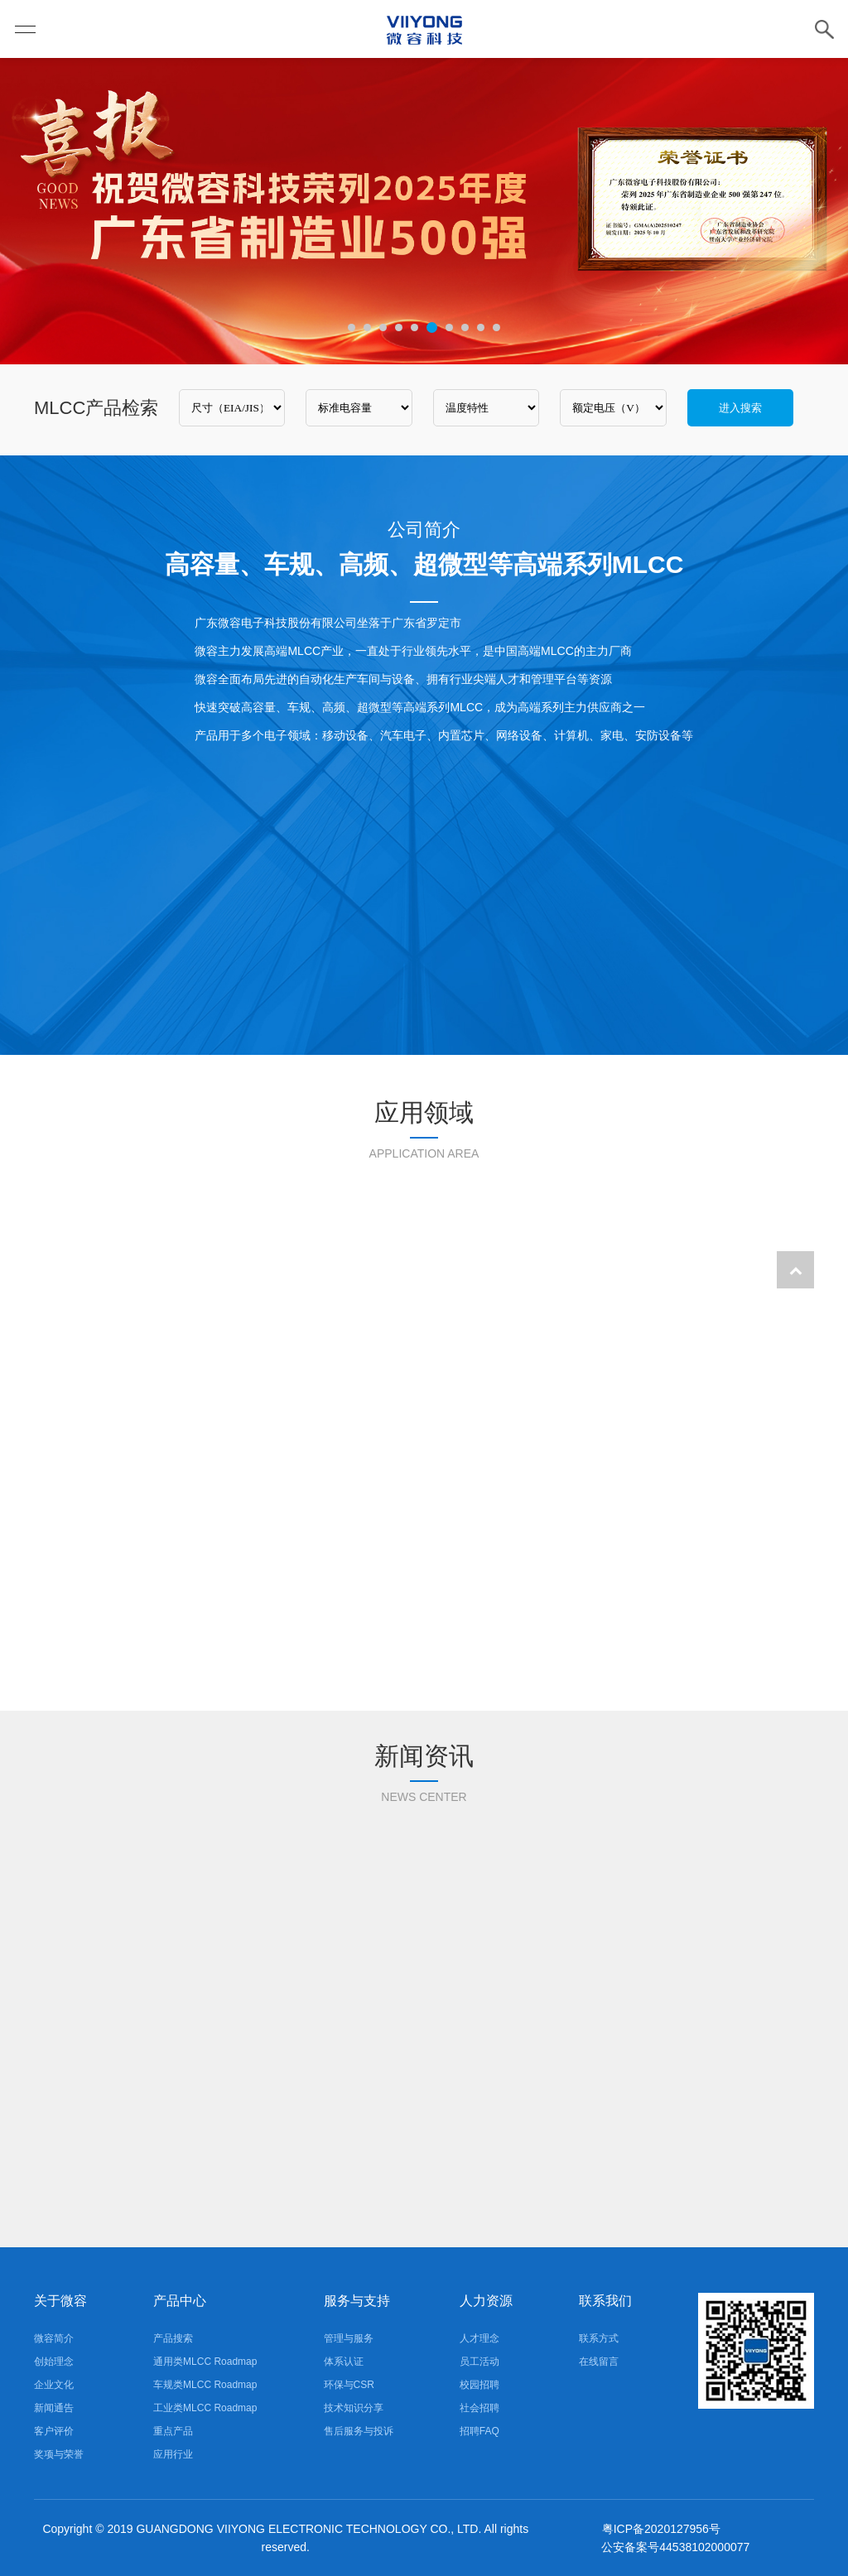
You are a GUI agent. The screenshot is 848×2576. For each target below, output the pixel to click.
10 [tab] (496, 327)
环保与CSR (349, 2385)
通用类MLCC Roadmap (205, 2361)
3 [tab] (383, 327)
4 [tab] (398, 327)
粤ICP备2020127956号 (661, 2528)
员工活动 (479, 2361)
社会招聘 (479, 2408)
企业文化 (54, 2385)
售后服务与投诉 (358, 2431)
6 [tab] (431, 327)
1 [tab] (351, 327)
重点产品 (173, 2431)
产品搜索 (173, 2338)
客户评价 (54, 2431)
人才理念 (479, 2338)
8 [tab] (465, 327)
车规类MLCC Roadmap (205, 2385)
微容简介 (54, 2338)
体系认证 (344, 2361)
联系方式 (599, 2338)
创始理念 (54, 2361)
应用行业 (173, 2454)
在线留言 (599, 2361)
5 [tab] (414, 327)
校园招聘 (479, 2385)
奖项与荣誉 (59, 2454)
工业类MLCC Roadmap (205, 2408)
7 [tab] (449, 327)
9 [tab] (480, 327)
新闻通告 (54, 2408)
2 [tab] (367, 327)
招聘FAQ (479, 2431)
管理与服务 (348, 2338)
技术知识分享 (353, 2408)
